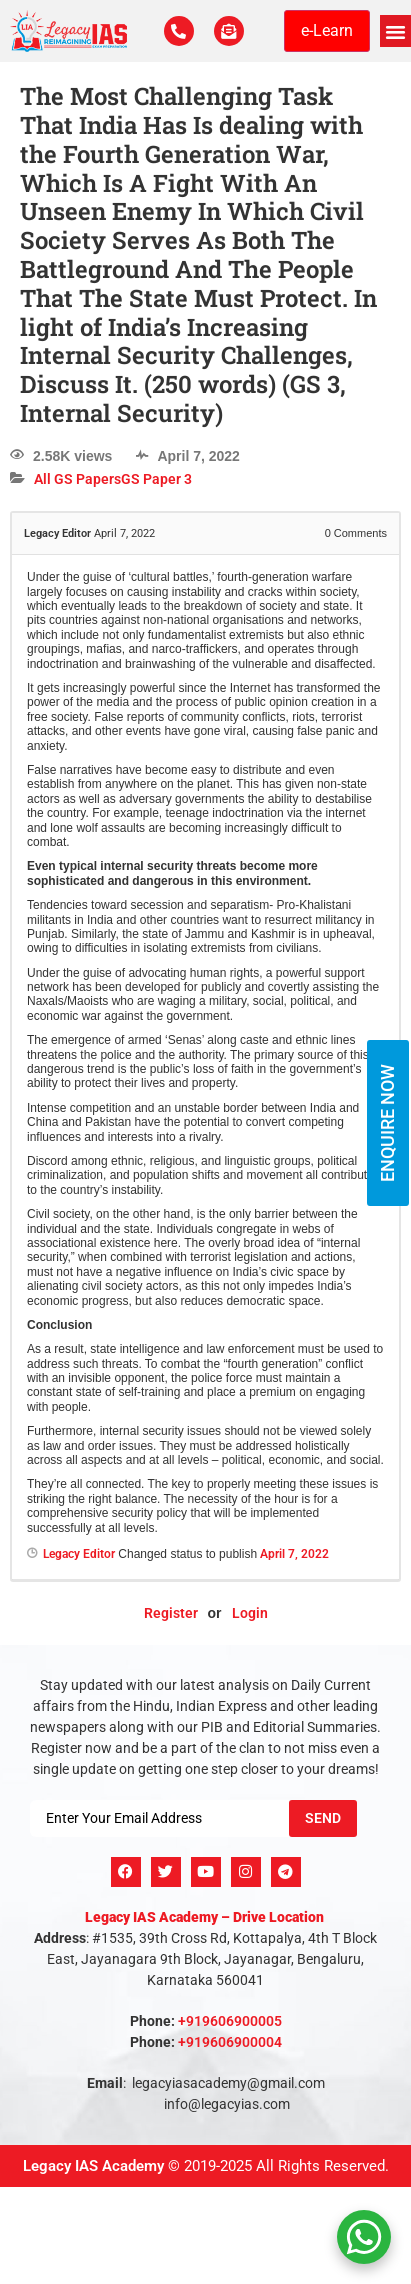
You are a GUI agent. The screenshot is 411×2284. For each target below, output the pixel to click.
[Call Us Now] (179, 31)
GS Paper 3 (156, 479)
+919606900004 (230, 2042)
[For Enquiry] (229, 31)
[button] (396, 31)
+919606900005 (230, 2021)
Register (171, 1613)
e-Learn (327, 30)
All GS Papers (77, 479)
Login (250, 1613)
